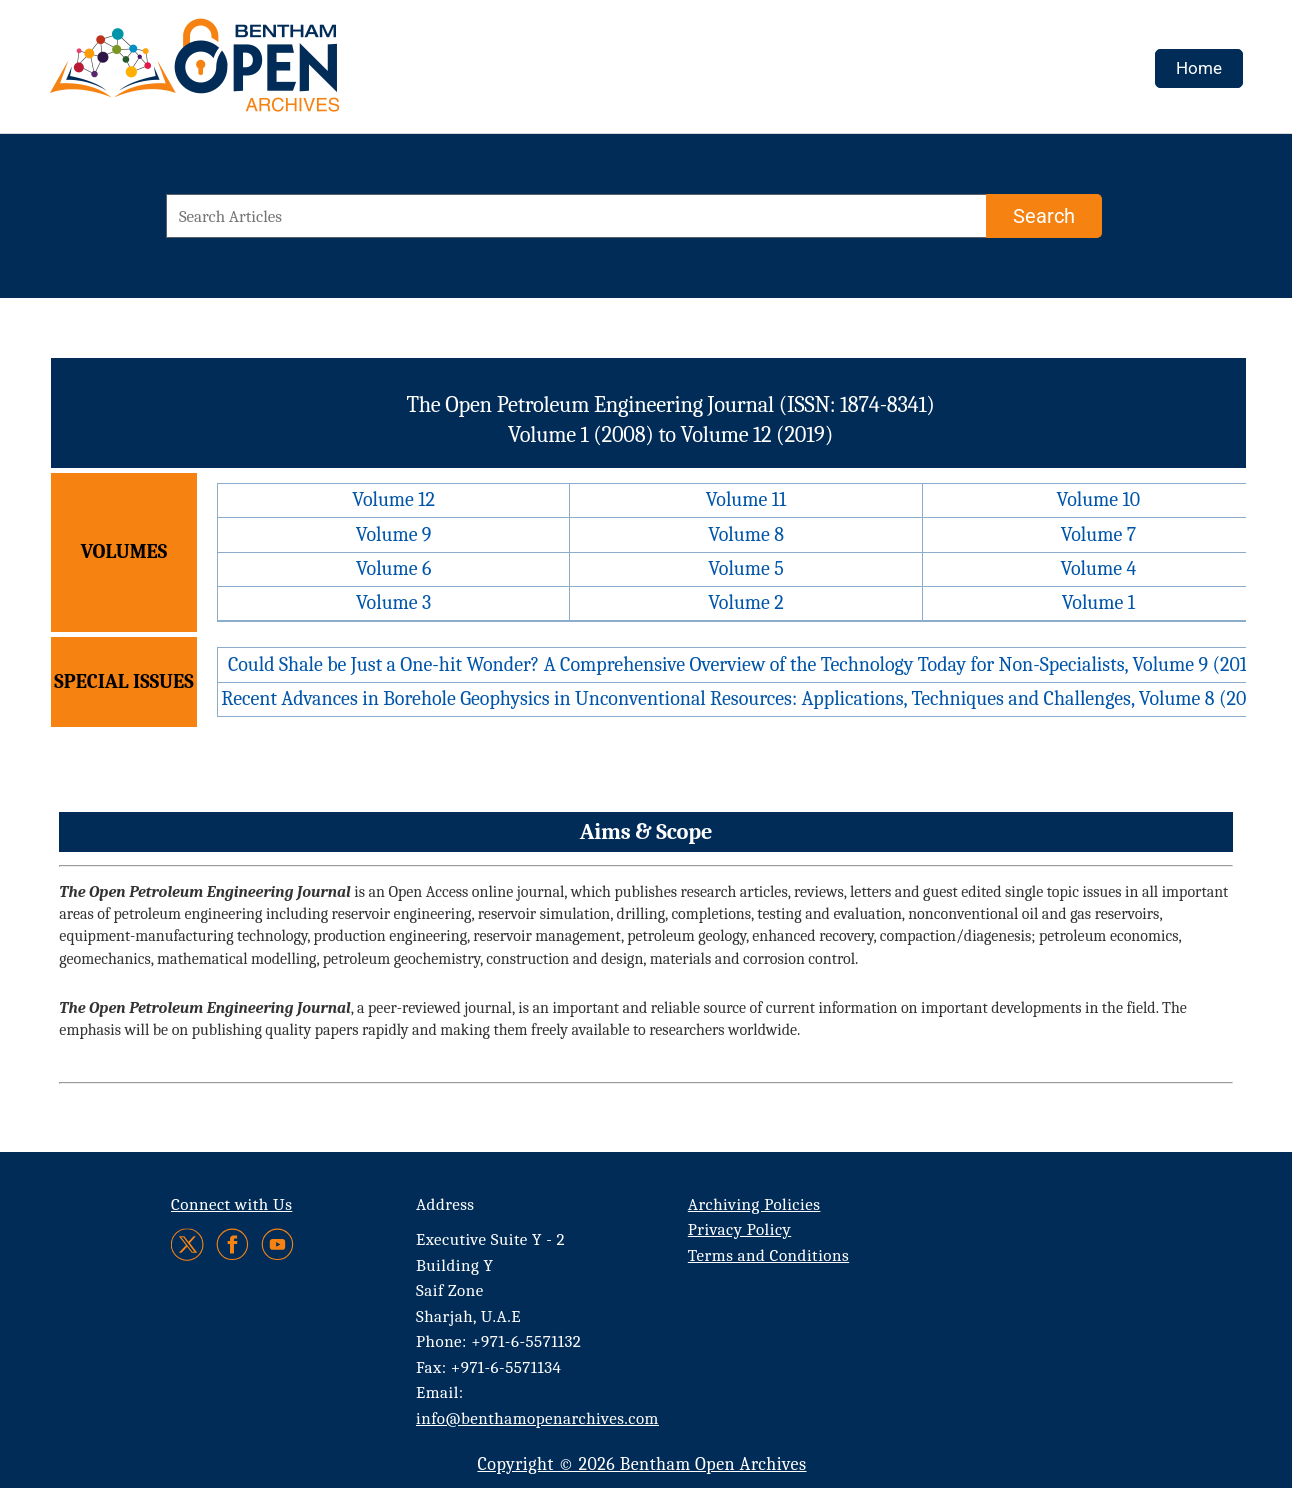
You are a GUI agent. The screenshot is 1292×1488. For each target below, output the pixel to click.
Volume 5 (746, 568)
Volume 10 (1099, 499)
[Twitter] (188, 1244)
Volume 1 (1098, 602)
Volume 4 (1098, 568)
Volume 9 (394, 534)
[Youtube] (277, 1244)
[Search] (1044, 216)
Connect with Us (231, 1204)
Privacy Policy (739, 1229)
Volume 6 (393, 568)
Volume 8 (746, 534)
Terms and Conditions (768, 1255)
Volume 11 (746, 499)
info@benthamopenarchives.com (537, 1418)
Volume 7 (1098, 534)
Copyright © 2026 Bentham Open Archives (641, 1464)
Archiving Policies (754, 1204)
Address (445, 1204)
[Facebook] (232, 1244)
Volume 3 (393, 602)
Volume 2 (745, 602)
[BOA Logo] (253, 73)
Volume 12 (393, 499)
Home (1199, 68)
